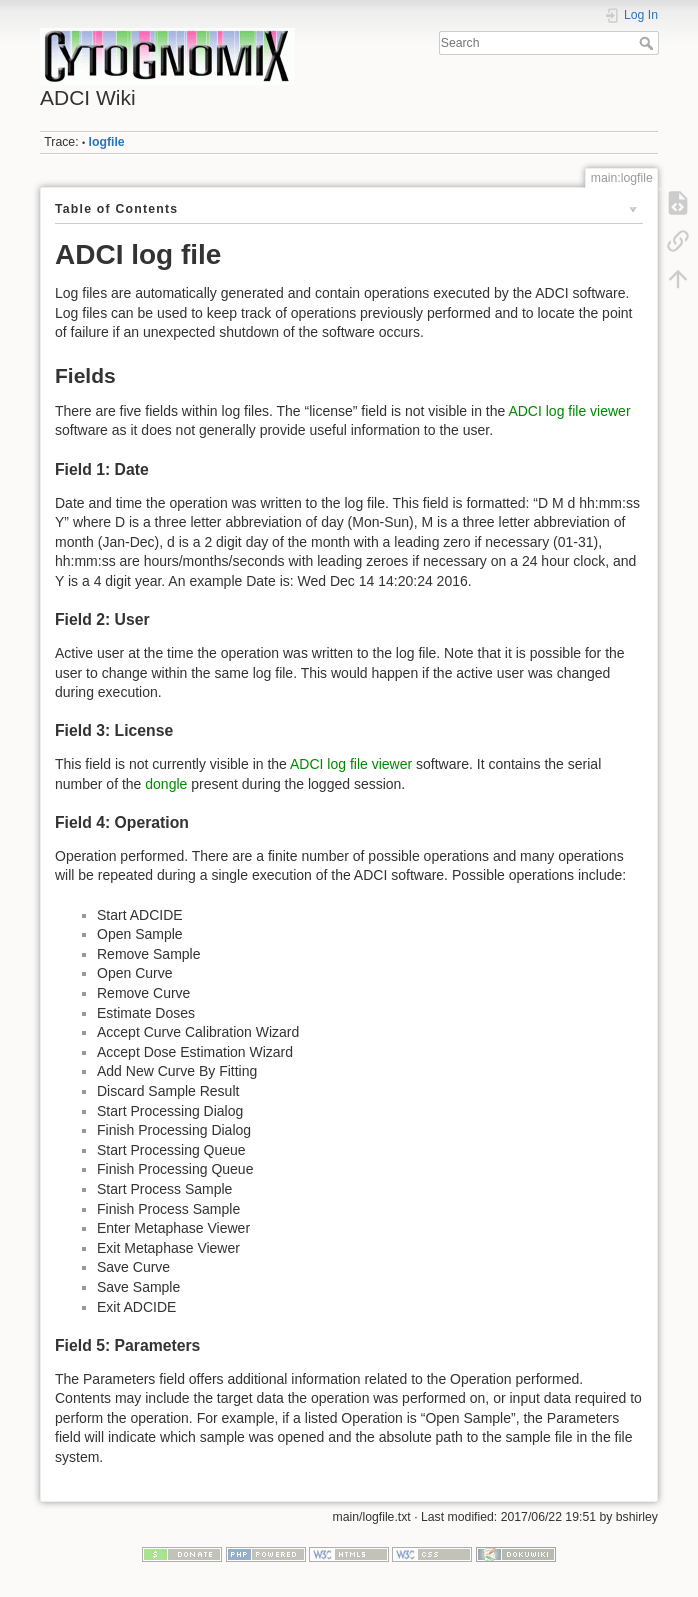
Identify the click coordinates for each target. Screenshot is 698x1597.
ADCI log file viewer (569, 411)
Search (648, 43)
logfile (107, 142)
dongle (166, 784)
